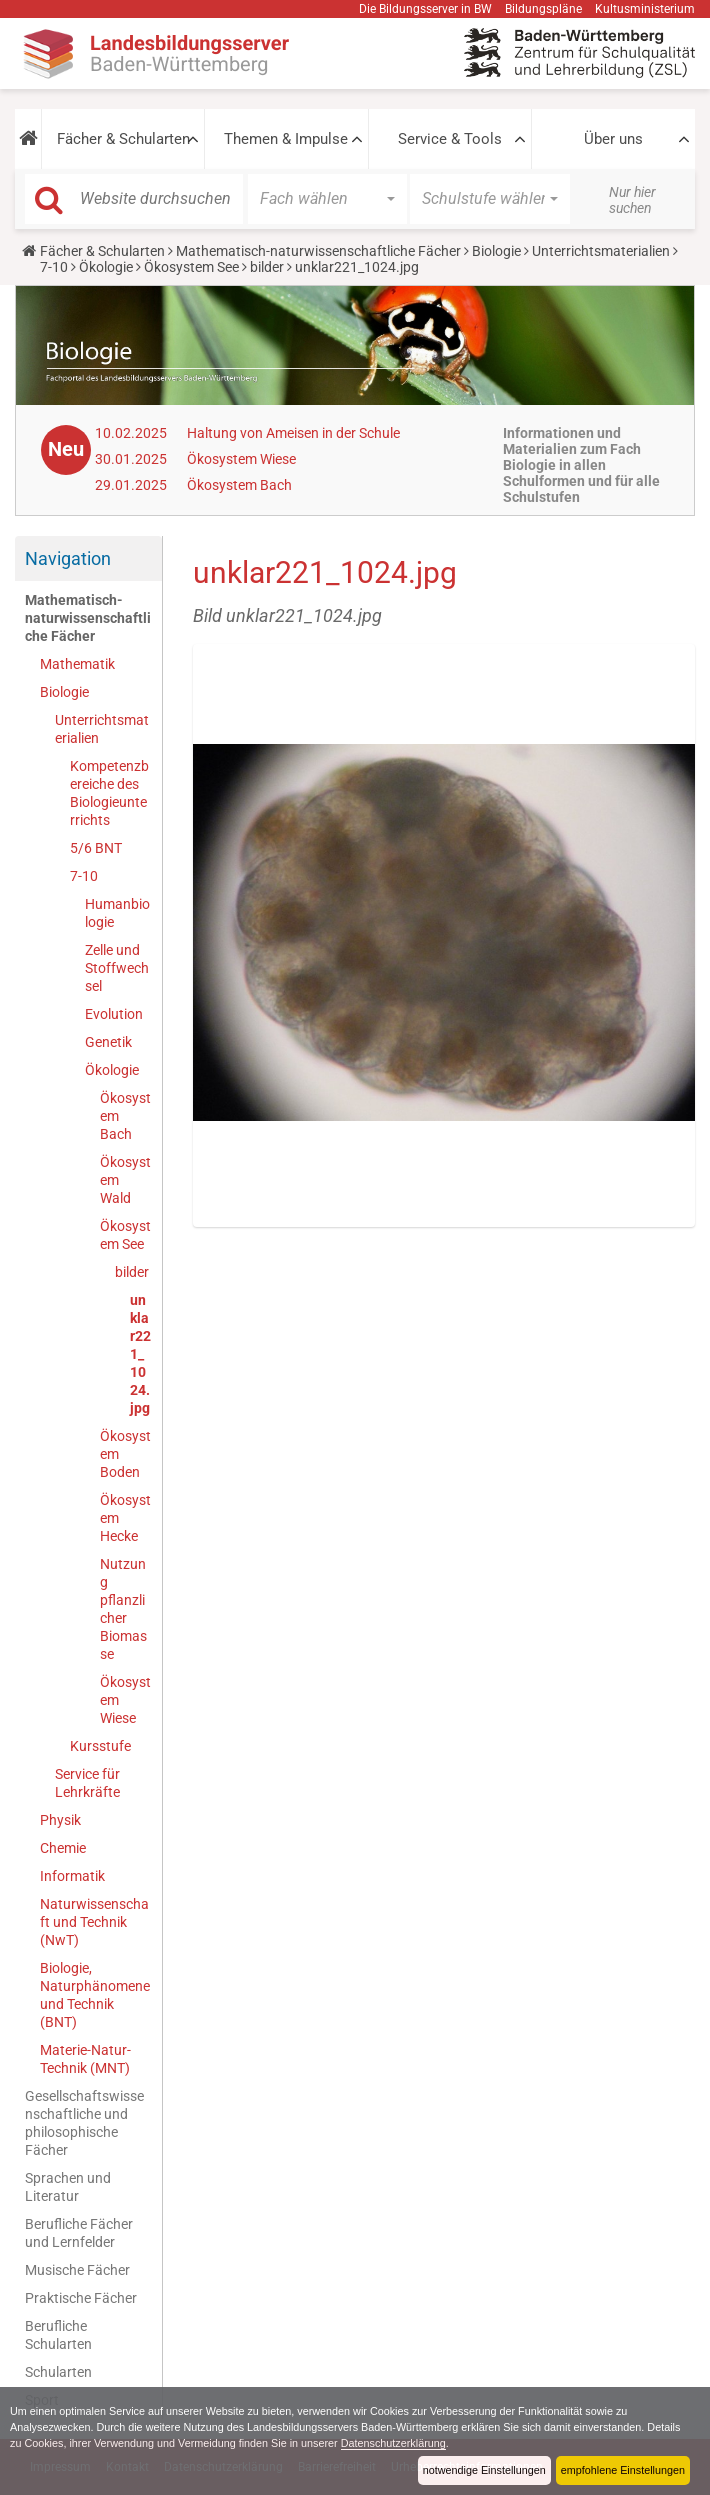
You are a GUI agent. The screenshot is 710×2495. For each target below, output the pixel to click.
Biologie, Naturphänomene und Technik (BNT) (95, 1995)
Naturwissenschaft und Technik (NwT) (94, 1922)
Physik (60, 1820)
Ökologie (106, 267)
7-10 (54, 267)
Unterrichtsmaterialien (601, 251)
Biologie (496, 251)
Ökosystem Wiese (241, 459)
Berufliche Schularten (58, 2335)
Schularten (58, 2372)
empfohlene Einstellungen (623, 2470)
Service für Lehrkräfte (87, 1783)
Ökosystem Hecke (125, 1518)
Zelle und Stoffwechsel (117, 968)
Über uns (613, 139)
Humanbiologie (117, 913)
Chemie (63, 1848)
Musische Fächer (77, 2270)
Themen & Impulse (286, 139)
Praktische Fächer (81, 2298)
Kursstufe (100, 1746)
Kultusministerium (645, 9)
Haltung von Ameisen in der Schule (293, 433)
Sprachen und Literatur (68, 2187)
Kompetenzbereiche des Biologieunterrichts (109, 793)
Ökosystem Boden (125, 1454)
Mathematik (77, 664)
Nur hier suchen (632, 200)
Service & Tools (450, 139)
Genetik (108, 1042)
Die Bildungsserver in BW (425, 9)
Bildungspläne (543, 9)
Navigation (68, 558)
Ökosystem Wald (125, 1180)
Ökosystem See (191, 267)
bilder (267, 267)
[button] (28, 139)
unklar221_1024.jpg (140, 1354)
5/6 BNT (96, 848)
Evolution (114, 1014)
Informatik (72, 1876)
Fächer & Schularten (123, 139)
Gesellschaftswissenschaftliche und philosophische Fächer (84, 2123)
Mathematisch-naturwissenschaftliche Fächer (318, 251)
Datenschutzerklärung (393, 2443)
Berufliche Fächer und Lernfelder (79, 2233)
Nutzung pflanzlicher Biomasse (123, 1609)
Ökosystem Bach (239, 485)
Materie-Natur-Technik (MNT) (85, 2059)
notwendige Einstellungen (484, 2470)
